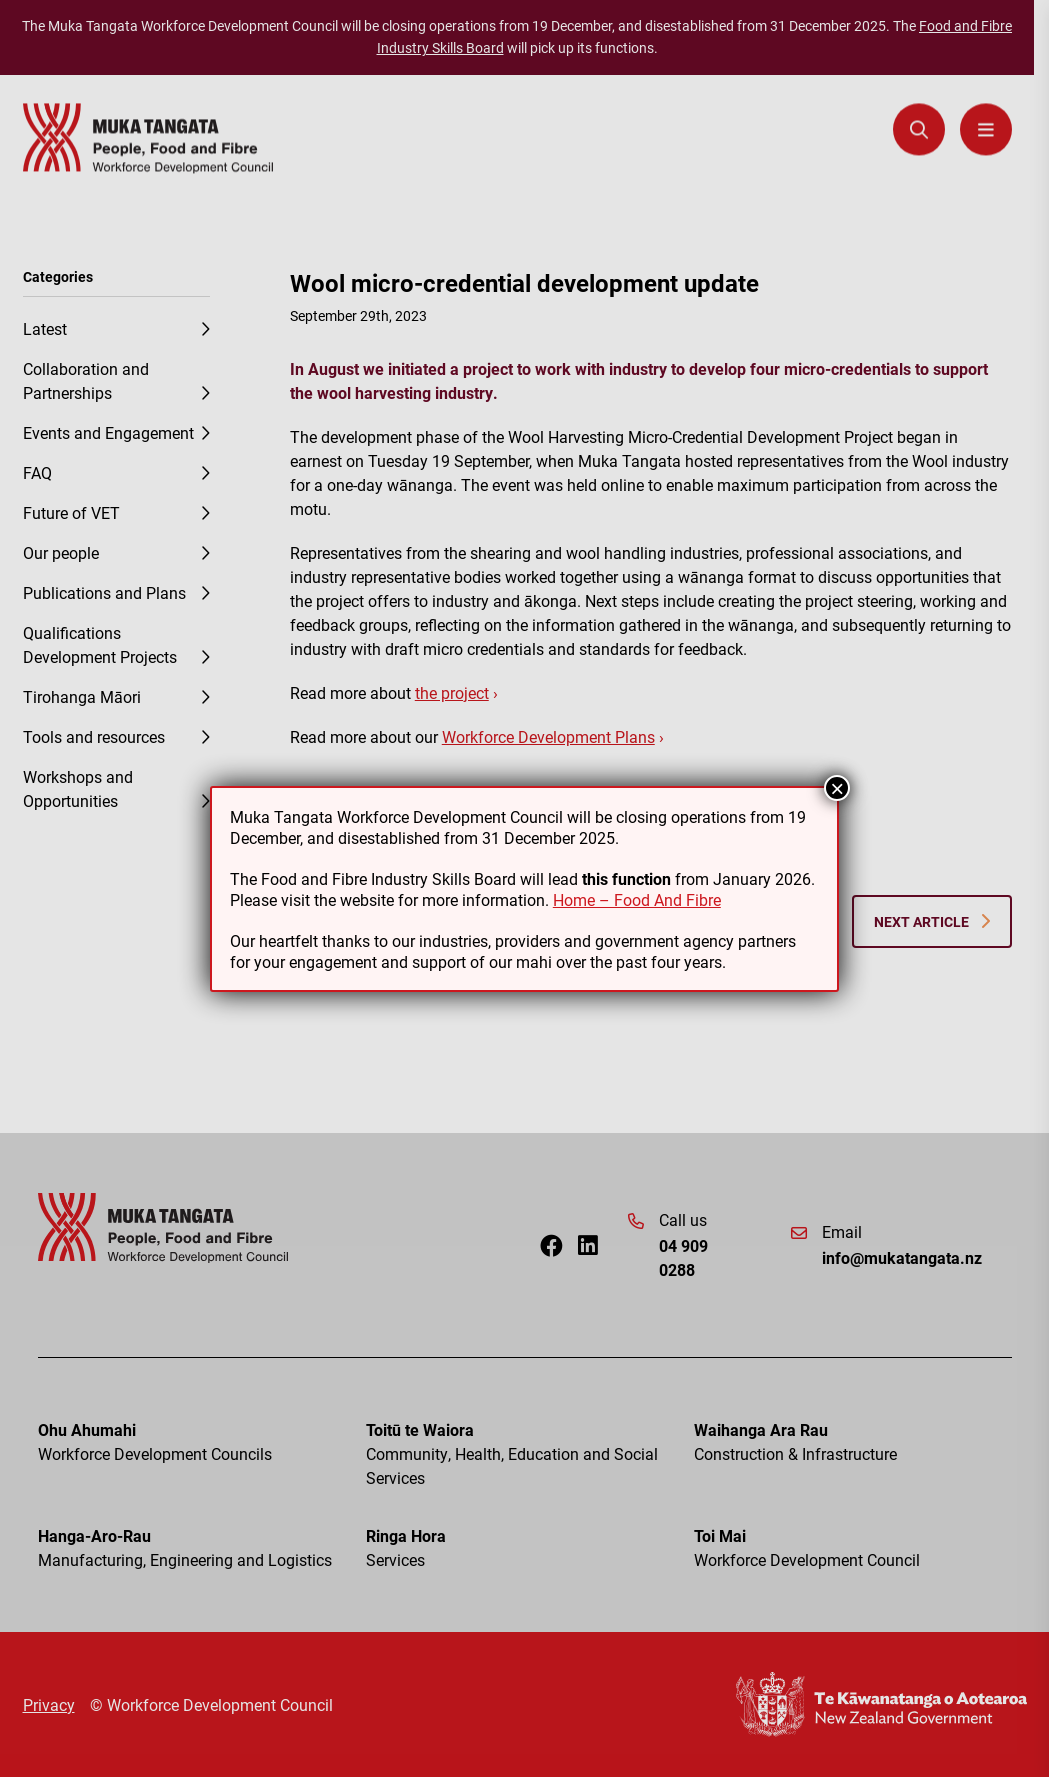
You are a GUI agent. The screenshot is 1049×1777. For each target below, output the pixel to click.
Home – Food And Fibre (637, 899)
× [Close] (837, 788)
